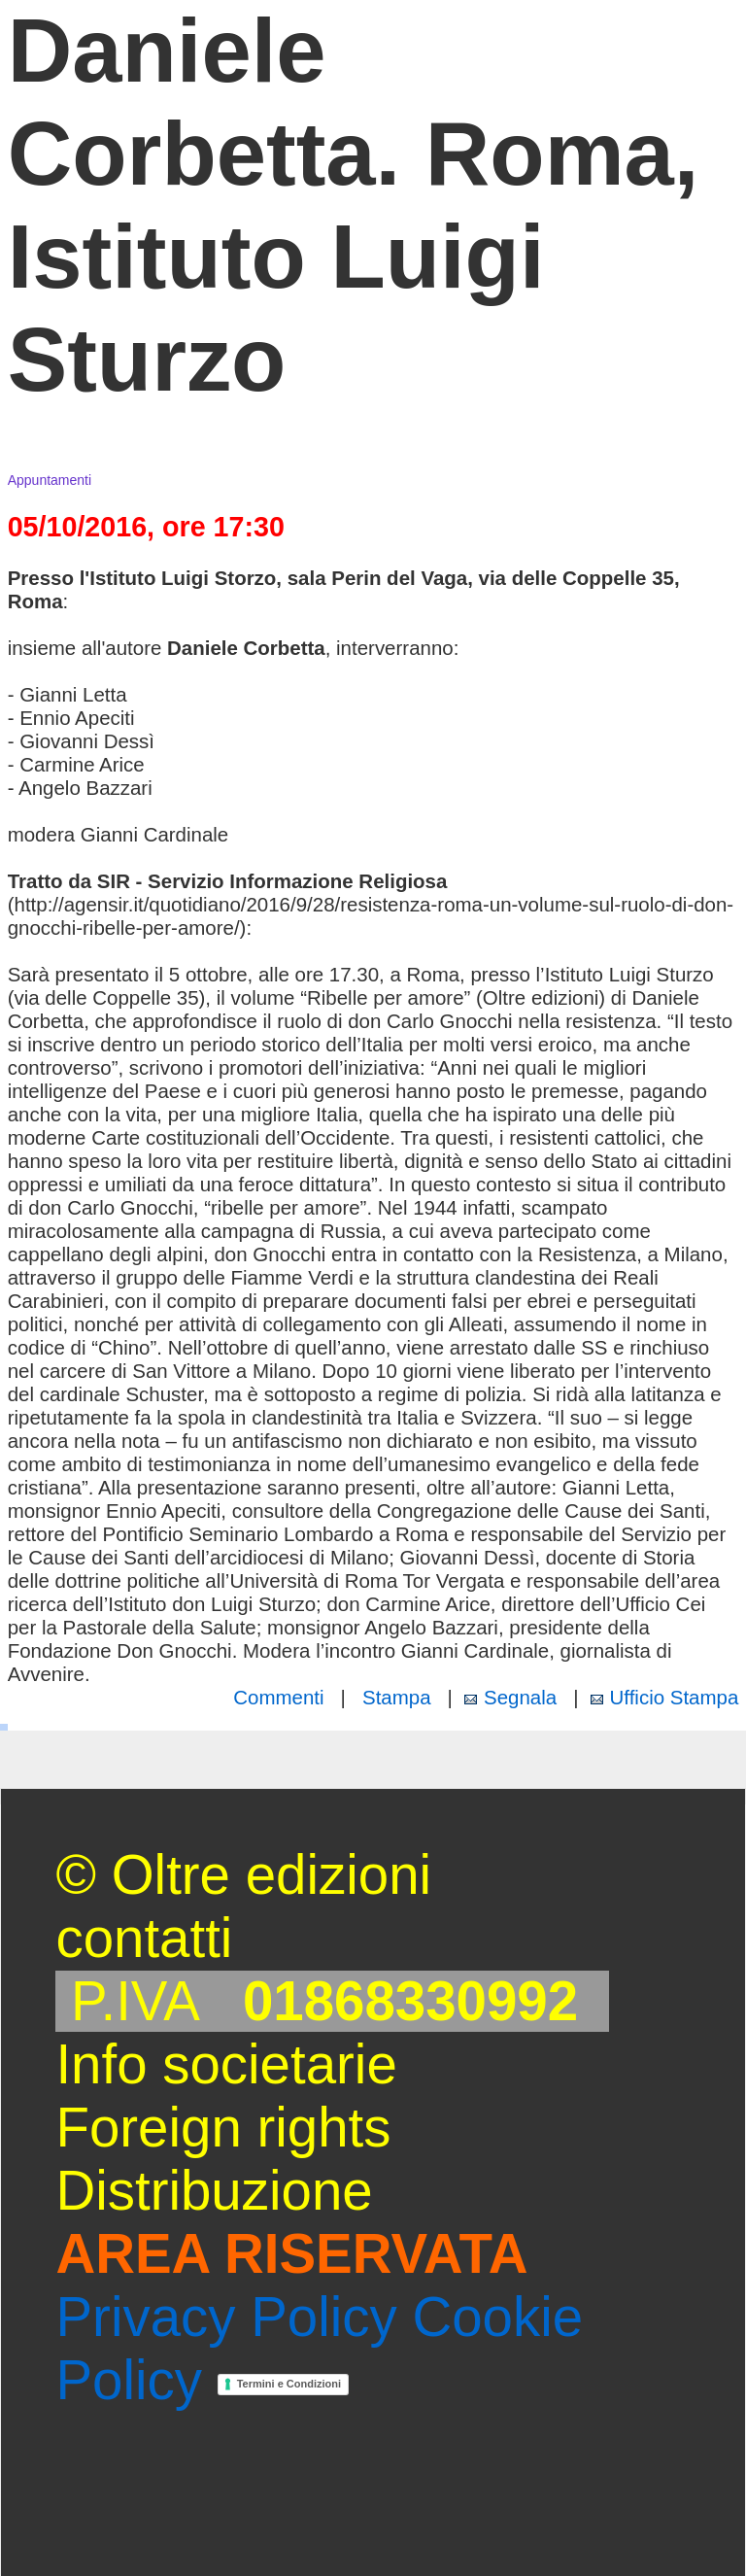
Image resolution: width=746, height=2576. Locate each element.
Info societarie (225, 2064)
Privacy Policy (225, 2317)
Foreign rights (222, 2127)
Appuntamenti (49, 480)
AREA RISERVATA (291, 2253)
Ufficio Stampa (674, 1697)
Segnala (520, 1697)
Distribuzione (213, 2190)
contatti (143, 1938)
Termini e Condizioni (288, 2383)
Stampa (396, 1697)
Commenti (278, 1697)
